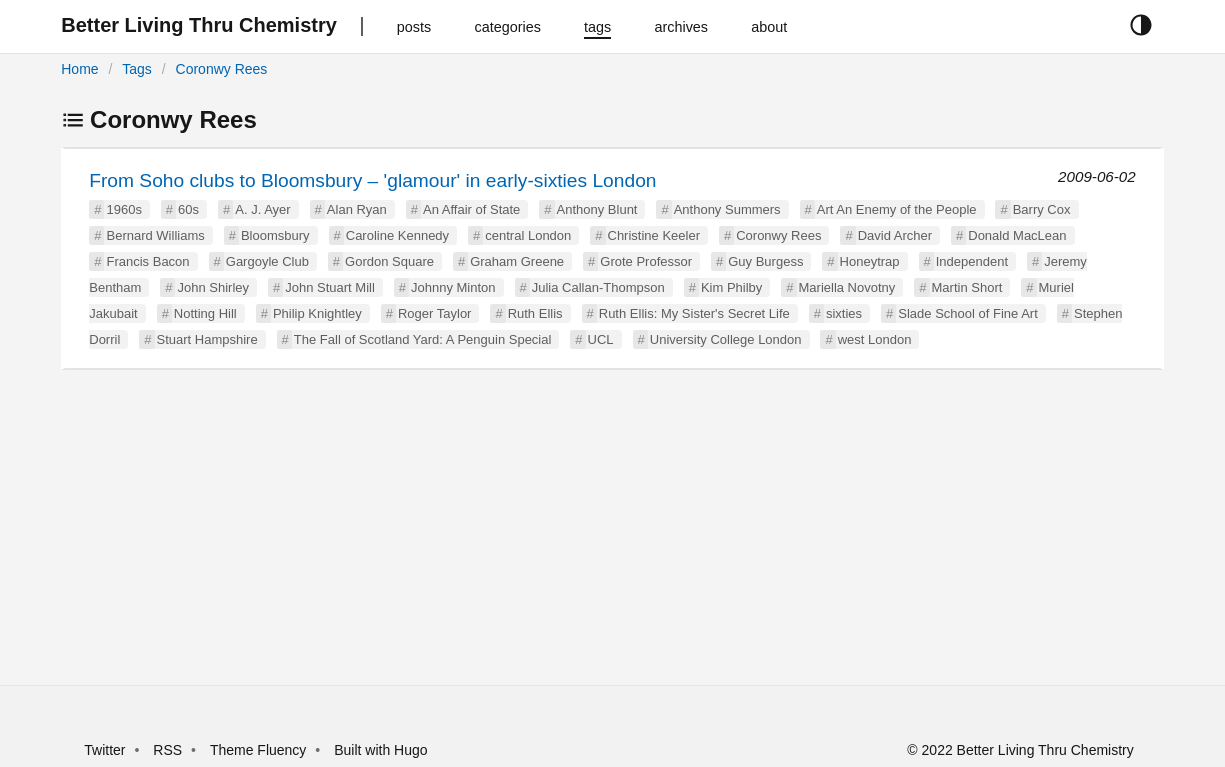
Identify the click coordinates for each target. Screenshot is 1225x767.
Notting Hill (205, 313)
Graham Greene (517, 261)
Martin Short (967, 287)
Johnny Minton (453, 287)
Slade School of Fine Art (967, 313)
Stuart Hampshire (207, 339)
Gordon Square (389, 261)
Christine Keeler (654, 235)
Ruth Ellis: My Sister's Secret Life (694, 313)
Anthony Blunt (597, 209)
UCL (601, 339)
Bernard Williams (155, 235)
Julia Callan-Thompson (598, 287)
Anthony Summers (727, 209)
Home (79, 69)
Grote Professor (646, 261)
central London (528, 235)
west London (875, 339)
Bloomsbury (275, 235)
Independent (972, 261)
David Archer (895, 235)
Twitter (104, 750)
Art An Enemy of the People (897, 209)
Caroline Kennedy (397, 235)
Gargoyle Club (267, 261)
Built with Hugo (380, 750)
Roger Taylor (434, 313)
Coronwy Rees (222, 69)
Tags (137, 69)
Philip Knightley (317, 313)
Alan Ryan (357, 209)
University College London (726, 339)
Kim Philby (731, 287)
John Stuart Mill (330, 287)
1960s (123, 209)
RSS (167, 750)
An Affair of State (471, 209)
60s (188, 209)
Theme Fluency (260, 750)
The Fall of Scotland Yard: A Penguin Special (423, 339)
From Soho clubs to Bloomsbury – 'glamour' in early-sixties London (372, 180)
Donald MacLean (1017, 235)
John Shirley (213, 287)
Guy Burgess (765, 261)
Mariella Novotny (847, 287)
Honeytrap (870, 261)
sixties (844, 313)
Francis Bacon (147, 261)
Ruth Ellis (535, 313)
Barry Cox (1042, 209)
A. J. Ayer (262, 209)
